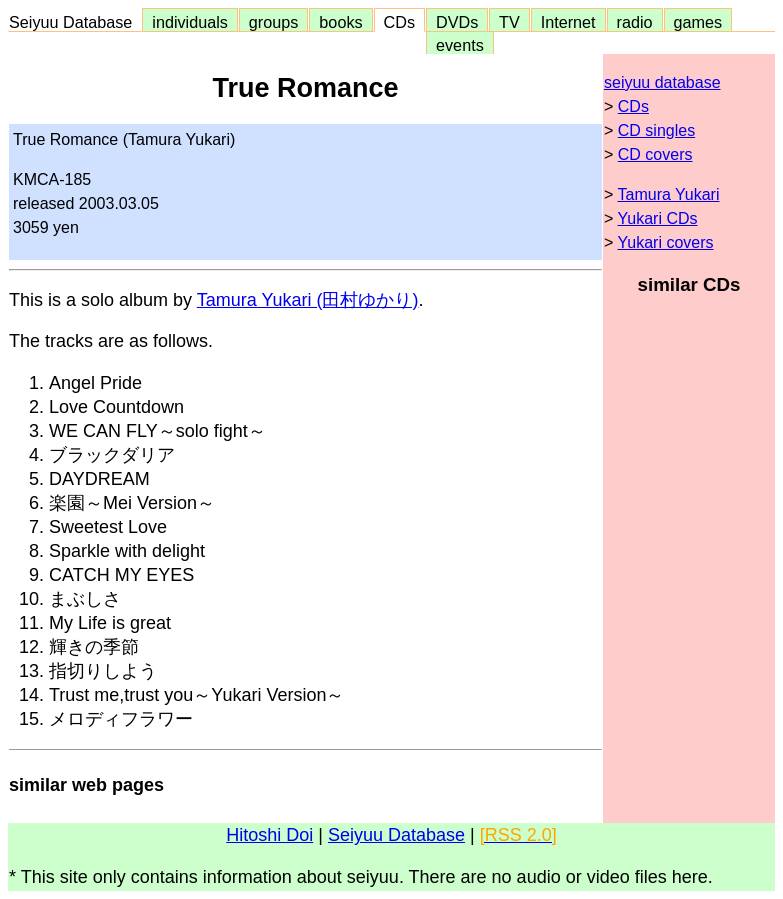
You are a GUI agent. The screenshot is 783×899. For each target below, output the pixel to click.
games (698, 22)
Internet (568, 22)
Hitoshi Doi (269, 835)
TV (509, 22)
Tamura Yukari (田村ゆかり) (308, 300)
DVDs (457, 22)
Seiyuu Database (75, 22)
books (340, 22)
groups (274, 22)
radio (635, 22)
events (460, 45)
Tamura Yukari (669, 194)
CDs (399, 22)
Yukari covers (666, 242)
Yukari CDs (658, 218)
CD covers (655, 154)
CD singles (656, 130)
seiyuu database (662, 82)
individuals (190, 22)
